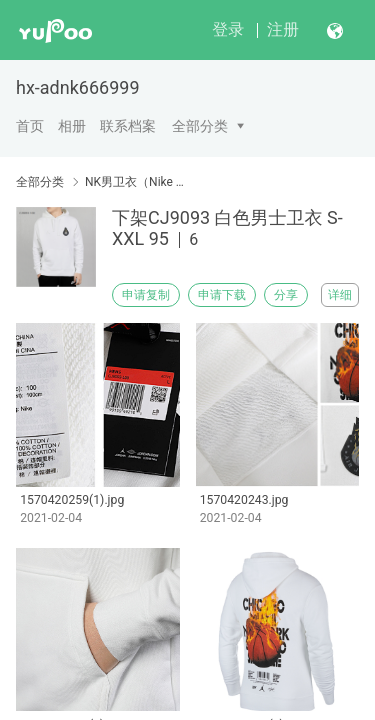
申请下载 (222, 295)
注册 (283, 29)
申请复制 (146, 295)
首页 (30, 126)
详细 (340, 295)
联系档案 (128, 126)
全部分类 (200, 126)
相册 (72, 126)
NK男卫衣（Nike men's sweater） (137, 182)
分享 (286, 295)
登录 (228, 29)
